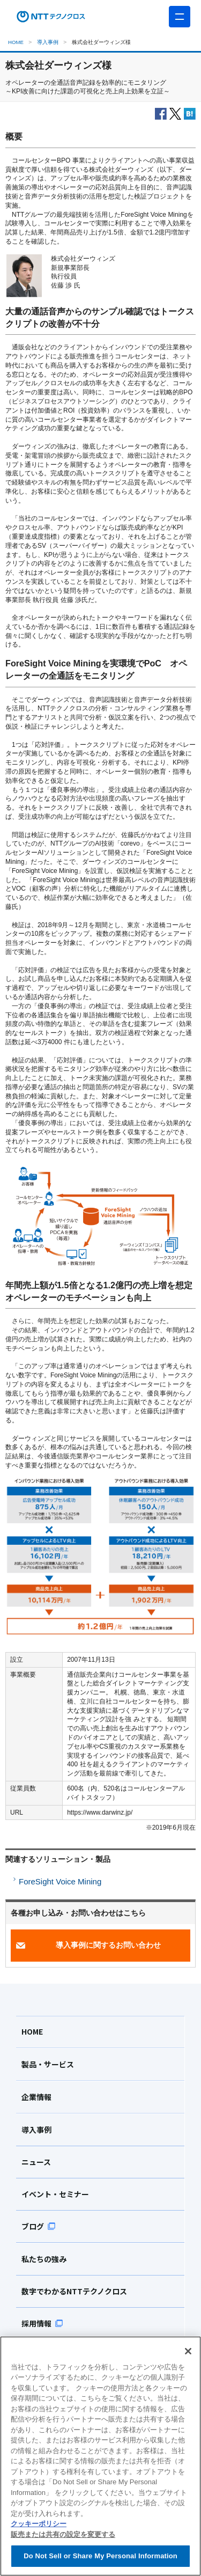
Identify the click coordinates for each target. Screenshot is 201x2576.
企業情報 (36, 2096)
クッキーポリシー (38, 2524)
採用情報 (42, 2323)
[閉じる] (188, 2351)
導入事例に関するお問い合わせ (108, 1945)
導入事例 (47, 42)
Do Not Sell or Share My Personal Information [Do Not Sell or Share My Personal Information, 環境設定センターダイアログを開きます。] (100, 2556)
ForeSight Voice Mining (60, 1881)
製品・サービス (47, 2064)
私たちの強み (43, 2259)
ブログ (38, 2226)
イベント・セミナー (55, 2194)
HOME (16, 42)
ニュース (36, 2161)
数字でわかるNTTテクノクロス (74, 2291)
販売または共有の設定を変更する (63, 2534)
